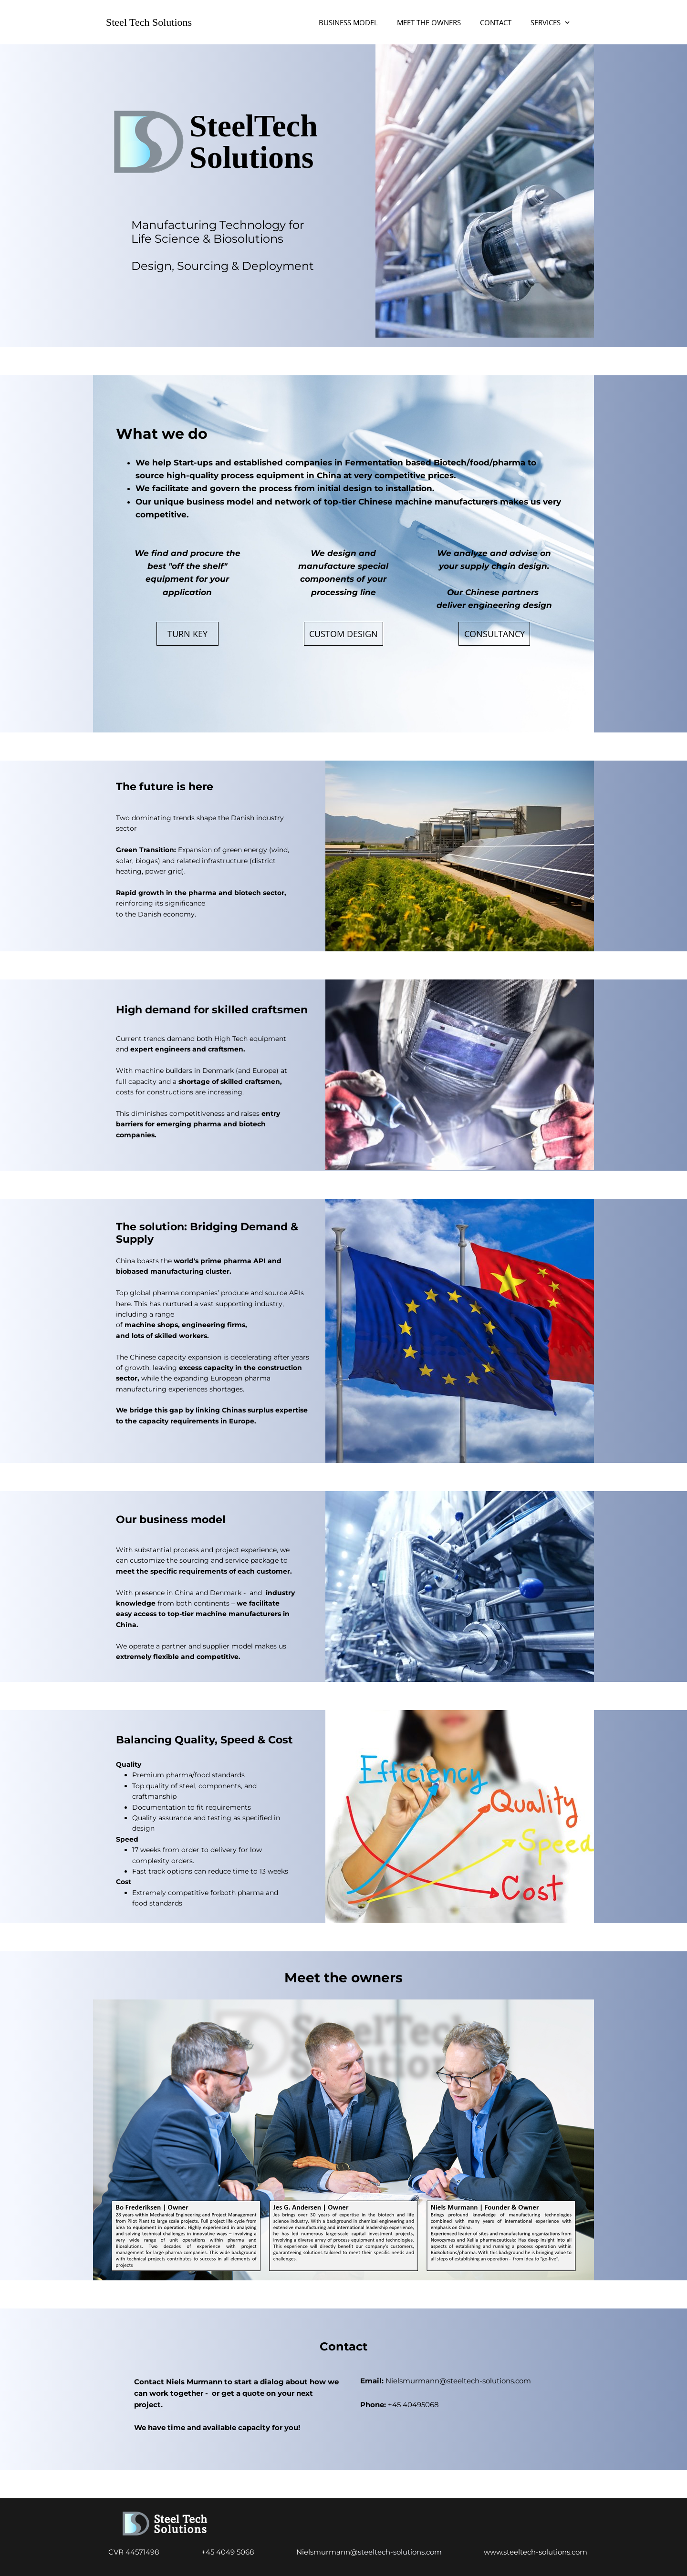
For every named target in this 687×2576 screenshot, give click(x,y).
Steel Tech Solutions (149, 22)
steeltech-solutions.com (421, 2551)
